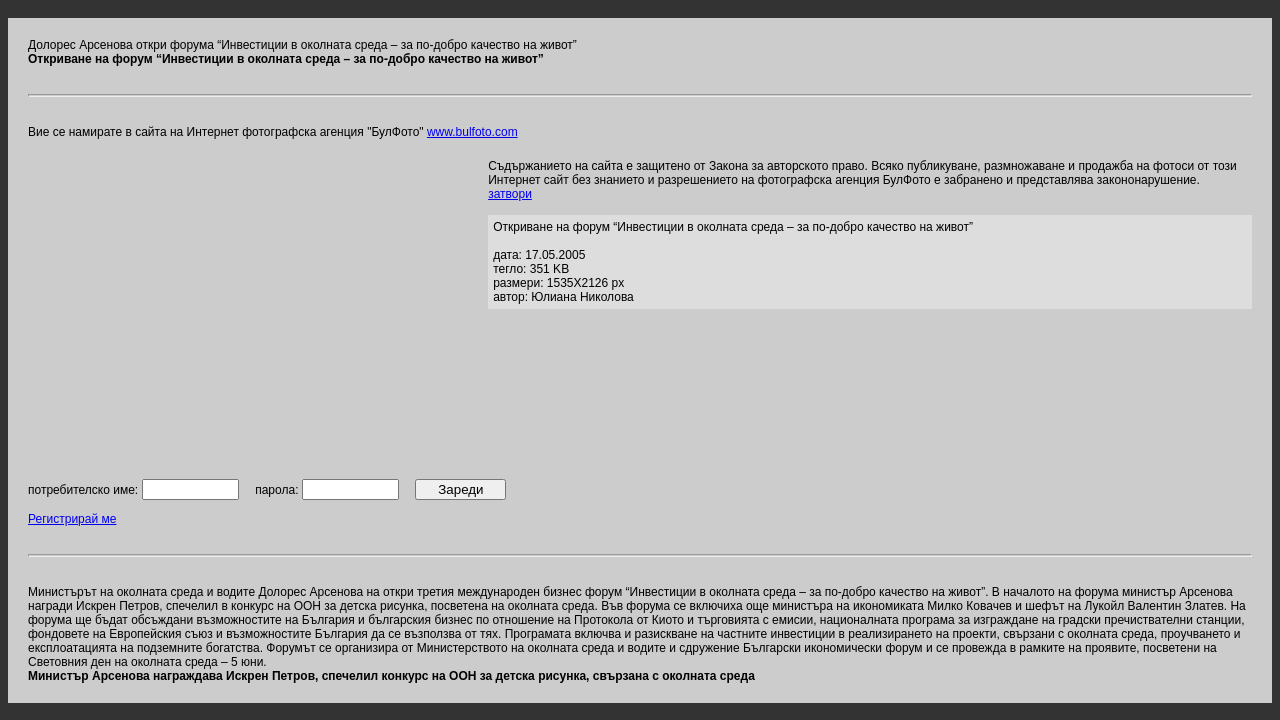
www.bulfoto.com (472, 132)
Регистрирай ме (72, 519)
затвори (510, 194)
